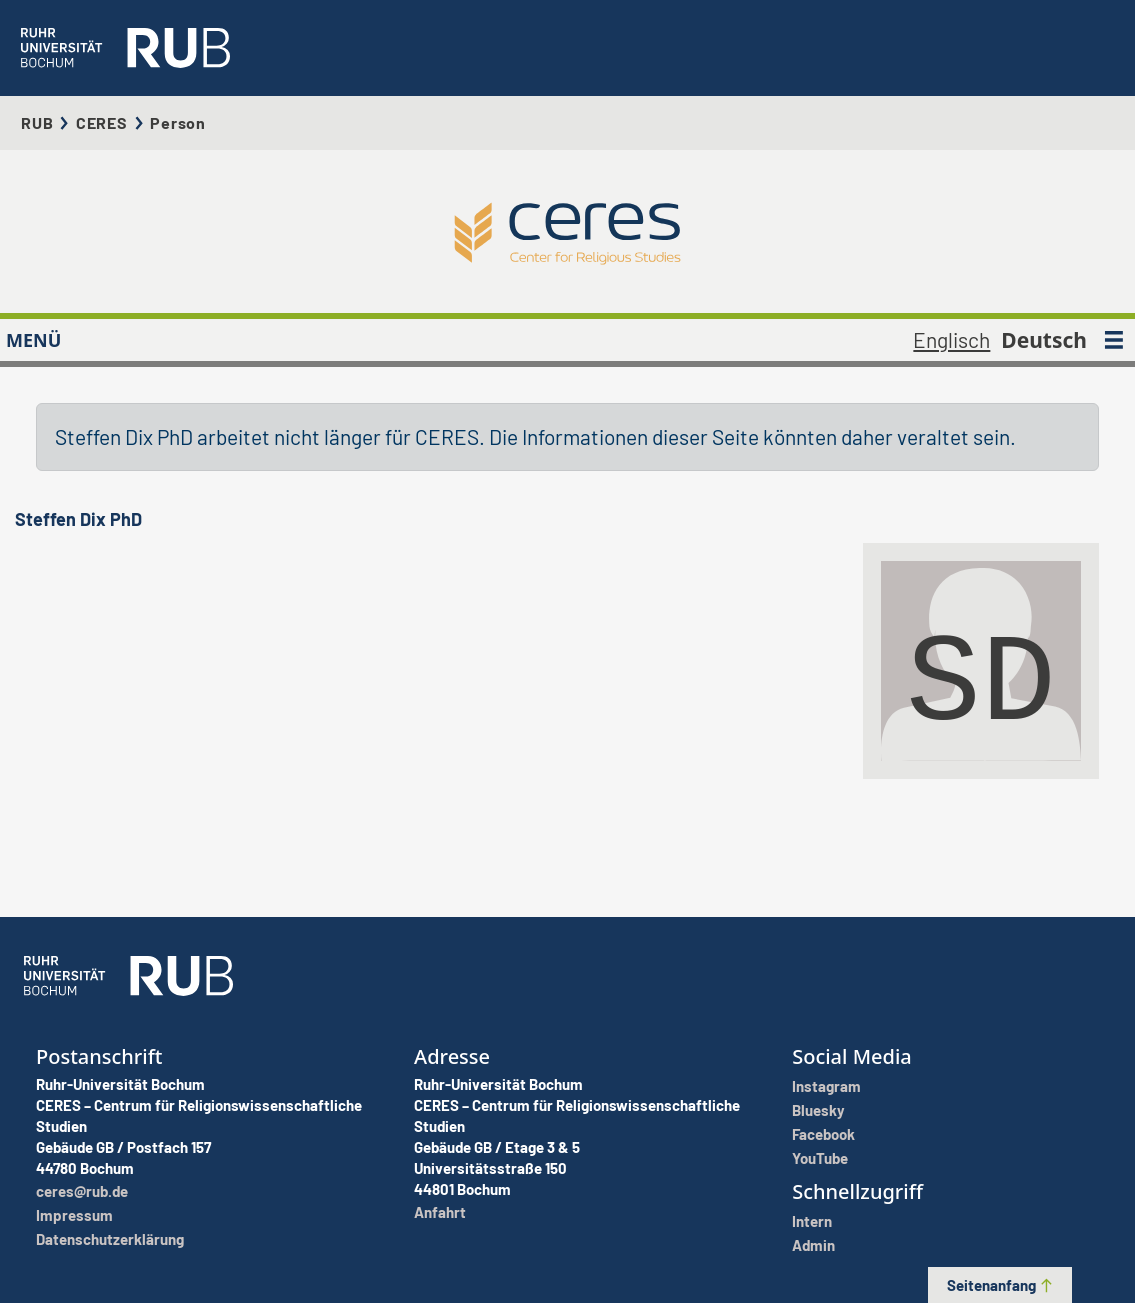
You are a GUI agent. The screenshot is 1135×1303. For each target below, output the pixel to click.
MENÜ (33, 340)
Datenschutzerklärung (110, 1239)
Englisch (951, 339)
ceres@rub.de (82, 1191)
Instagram (826, 1086)
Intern (812, 1221)
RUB (37, 122)
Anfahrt (440, 1212)
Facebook (823, 1134)
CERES (102, 122)
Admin (813, 1245)
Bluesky (818, 1110)
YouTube (820, 1158)
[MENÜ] (1114, 340)
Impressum (74, 1215)
